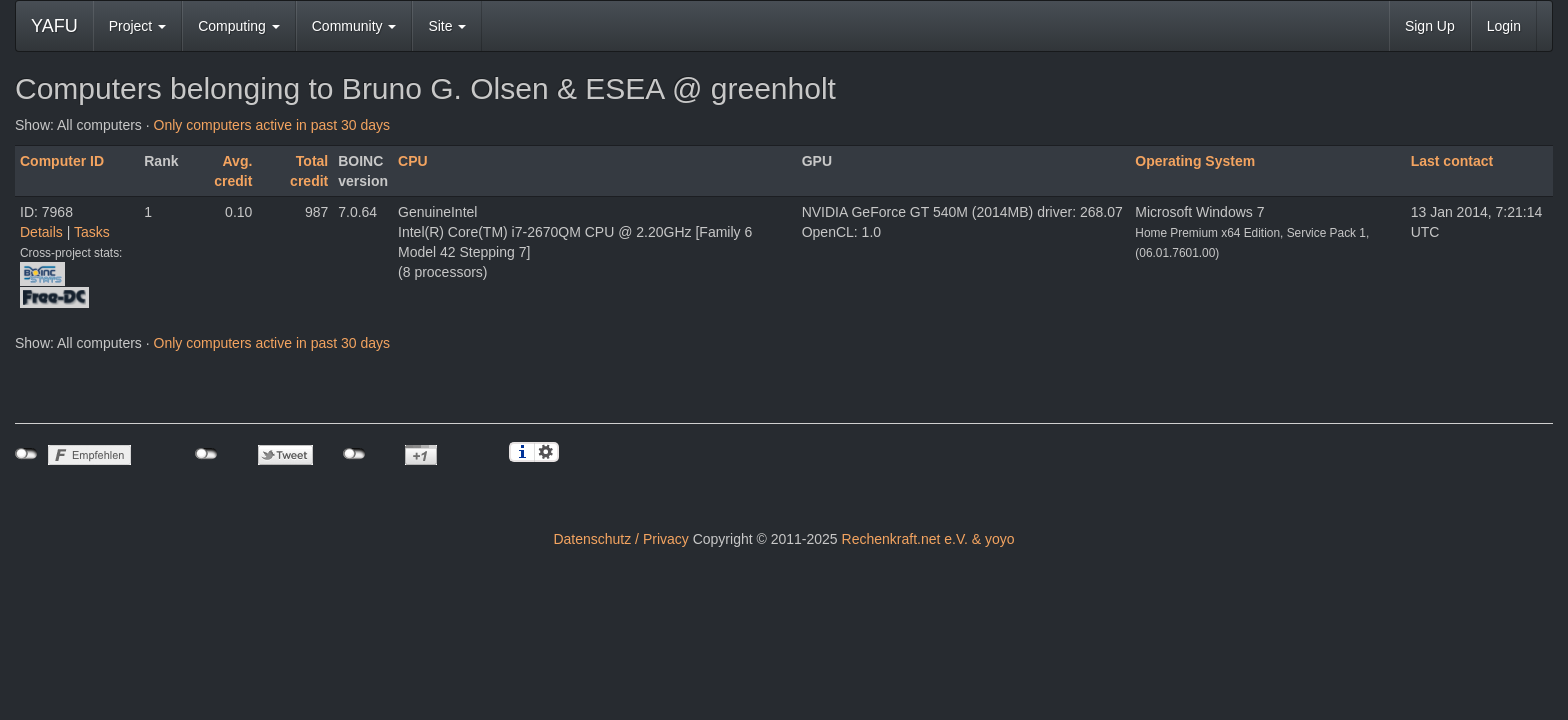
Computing (239, 26)
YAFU (54, 26)
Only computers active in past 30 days (272, 125)
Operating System (1195, 161)
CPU (413, 161)
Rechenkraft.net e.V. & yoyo (928, 539)
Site (447, 26)
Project (137, 26)
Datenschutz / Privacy (620, 539)
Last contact (1452, 161)
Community (354, 26)
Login (1504, 26)
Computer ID (62, 161)
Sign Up (1430, 26)
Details (41, 232)
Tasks (92, 232)
